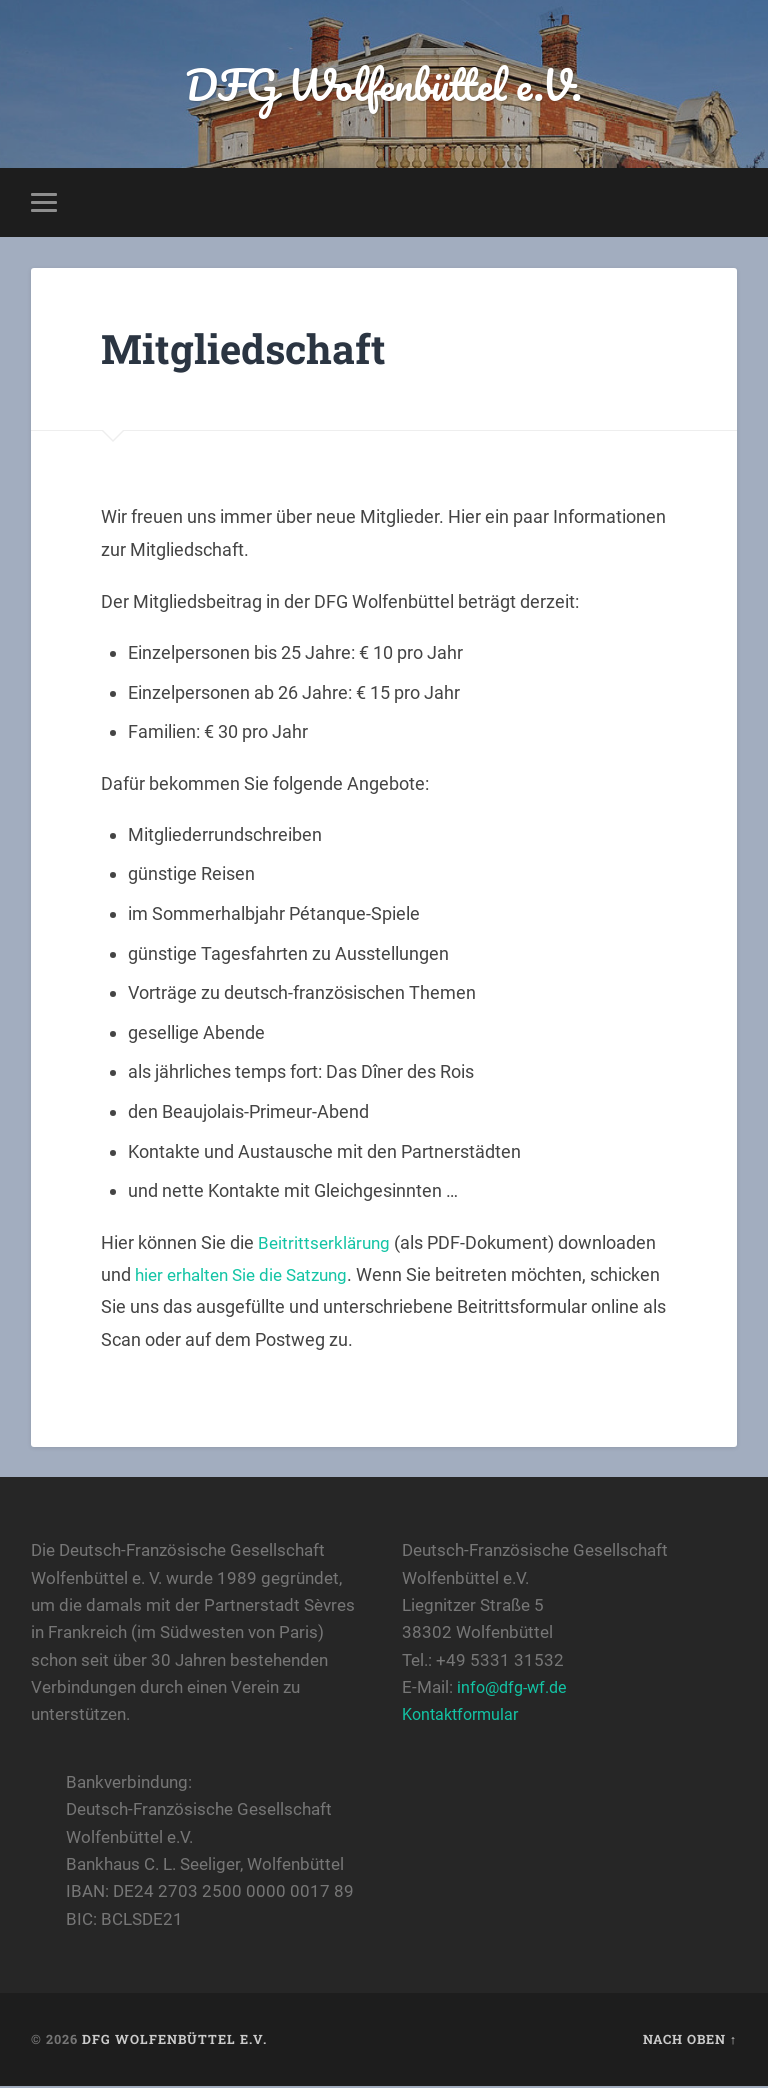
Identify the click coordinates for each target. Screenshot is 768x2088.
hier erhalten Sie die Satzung (248, 1277)
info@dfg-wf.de (515, 1690)
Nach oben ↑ (690, 2042)
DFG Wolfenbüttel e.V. (383, 85)
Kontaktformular (464, 1717)
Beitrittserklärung (326, 1244)
